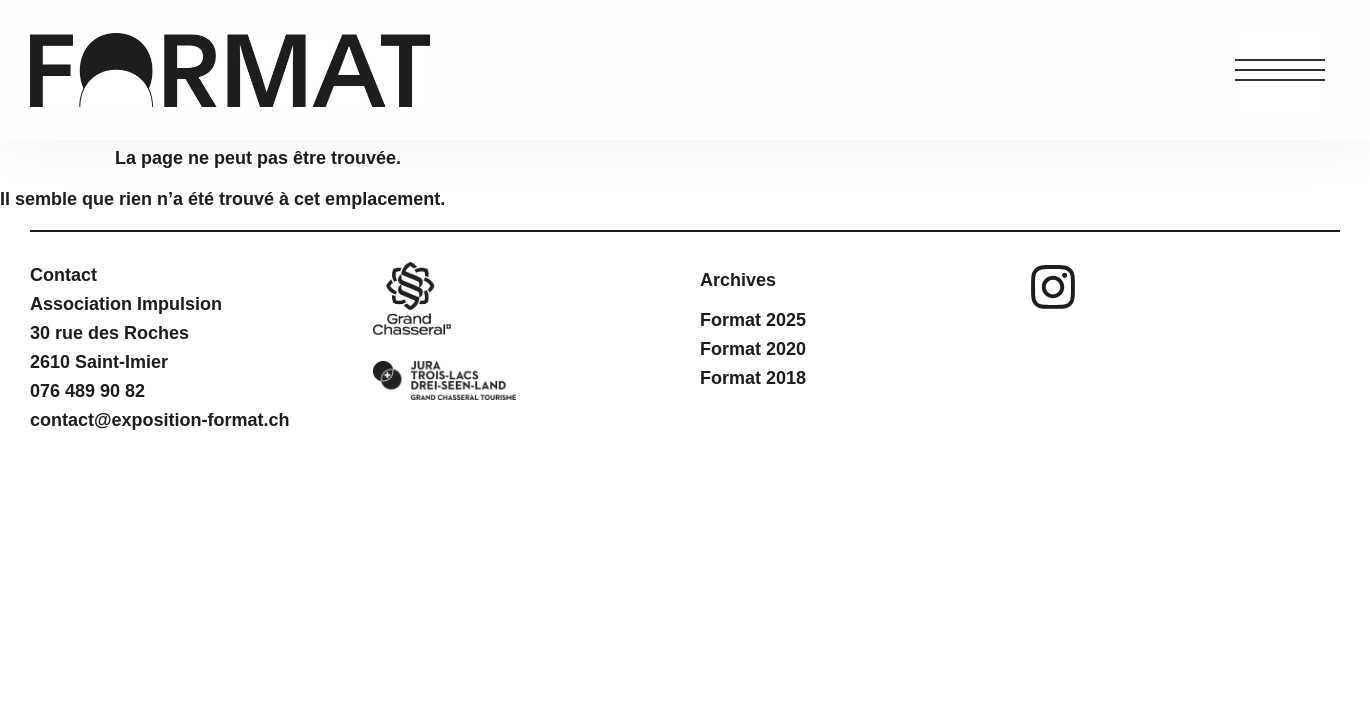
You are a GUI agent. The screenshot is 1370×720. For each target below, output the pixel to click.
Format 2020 (753, 349)
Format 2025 (753, 320)
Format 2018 (753, 378)
